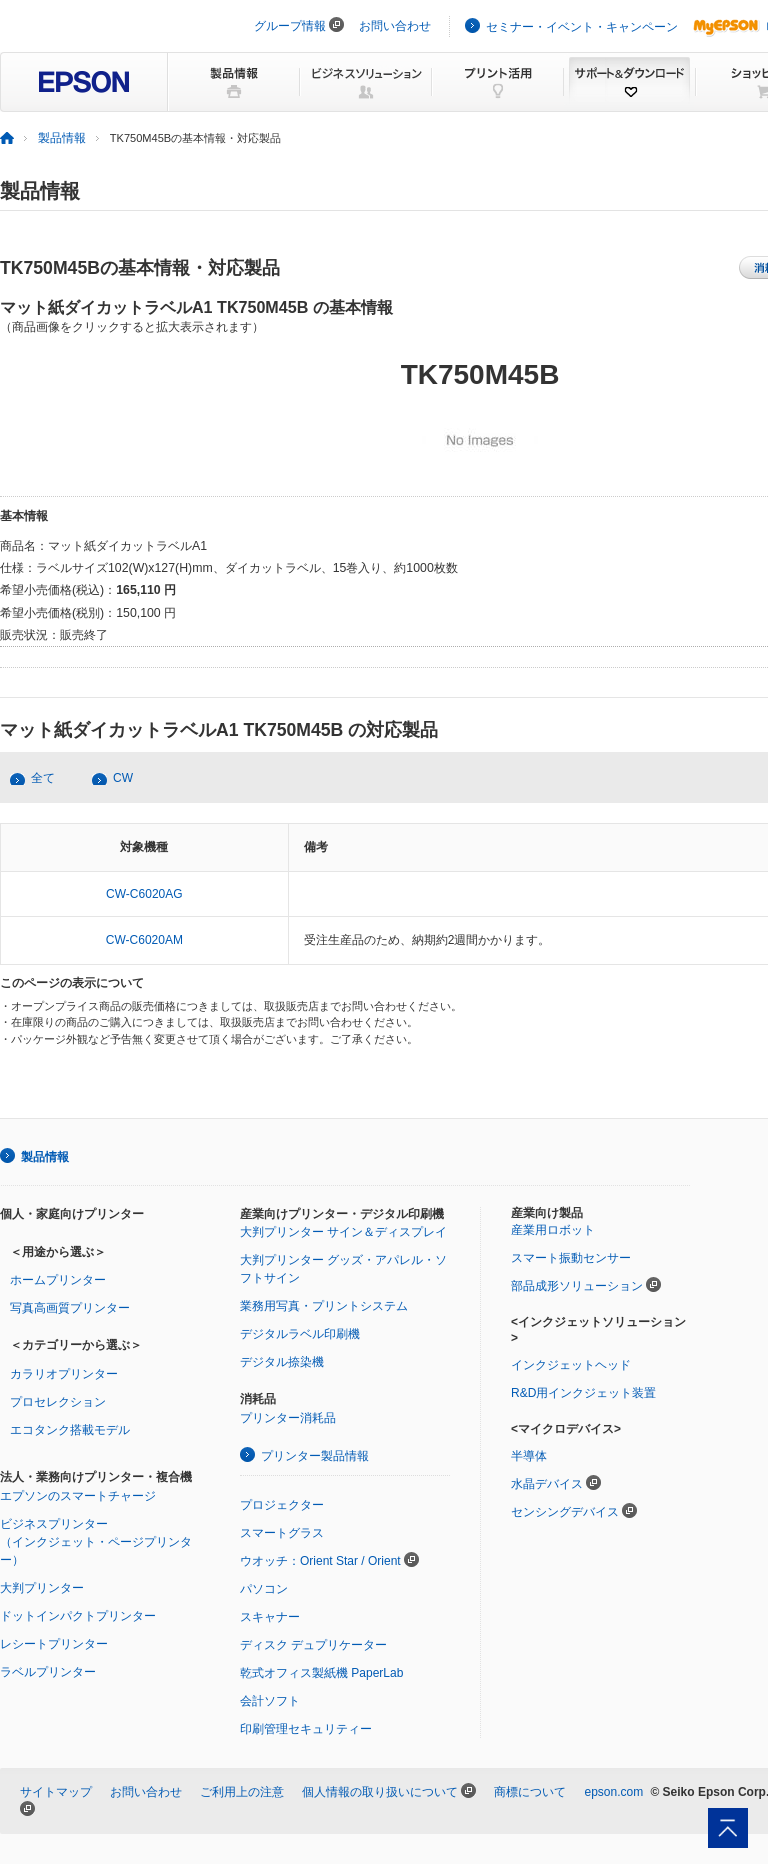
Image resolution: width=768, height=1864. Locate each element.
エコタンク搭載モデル (70, 1430)
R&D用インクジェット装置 (583, 1393)
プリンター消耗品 (288, 1418)
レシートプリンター (54, 1644)
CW (123, 778)
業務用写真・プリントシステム (324, 1306)
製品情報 (62, 138)
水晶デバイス (547, 1484)
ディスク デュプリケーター (313, 1645)
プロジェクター (282, 1505)
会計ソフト (270, 1701)
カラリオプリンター (64, 1374)
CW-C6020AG (144, 894)
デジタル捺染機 (282, 1362)
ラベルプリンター (48, 1672)
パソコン (264, 1589)
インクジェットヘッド (571, 1365)
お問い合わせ (395, 26)
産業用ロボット (553, 1230)
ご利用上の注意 (242, 1792)
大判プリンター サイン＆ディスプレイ (343, 1232)
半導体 (529, 1456)
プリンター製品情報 (315, 1456)
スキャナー (270, 1617)
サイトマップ (56, 1792)
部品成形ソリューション (577, 1286)
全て (43, 778)
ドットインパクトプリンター (78, 1616)
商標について (530, 1792)
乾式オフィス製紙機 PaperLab (321, 1673)
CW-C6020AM (144, 940)
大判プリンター (42, 1588)
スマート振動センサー (571, 1258)
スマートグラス (282, 1533)
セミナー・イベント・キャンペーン (582, 27)
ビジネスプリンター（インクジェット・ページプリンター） (96, 1542)
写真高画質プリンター (70, 1308)
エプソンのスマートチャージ (78, 1496)
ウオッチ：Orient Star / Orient (320, 1561)
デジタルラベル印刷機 (300, 1334)
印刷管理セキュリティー (306, 1729)
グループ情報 (290, 26)
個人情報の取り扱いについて (380, 1792)
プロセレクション (58, 1402)
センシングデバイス (565, 1512)
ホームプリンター (58, 1280)
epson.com (613, 1792)
